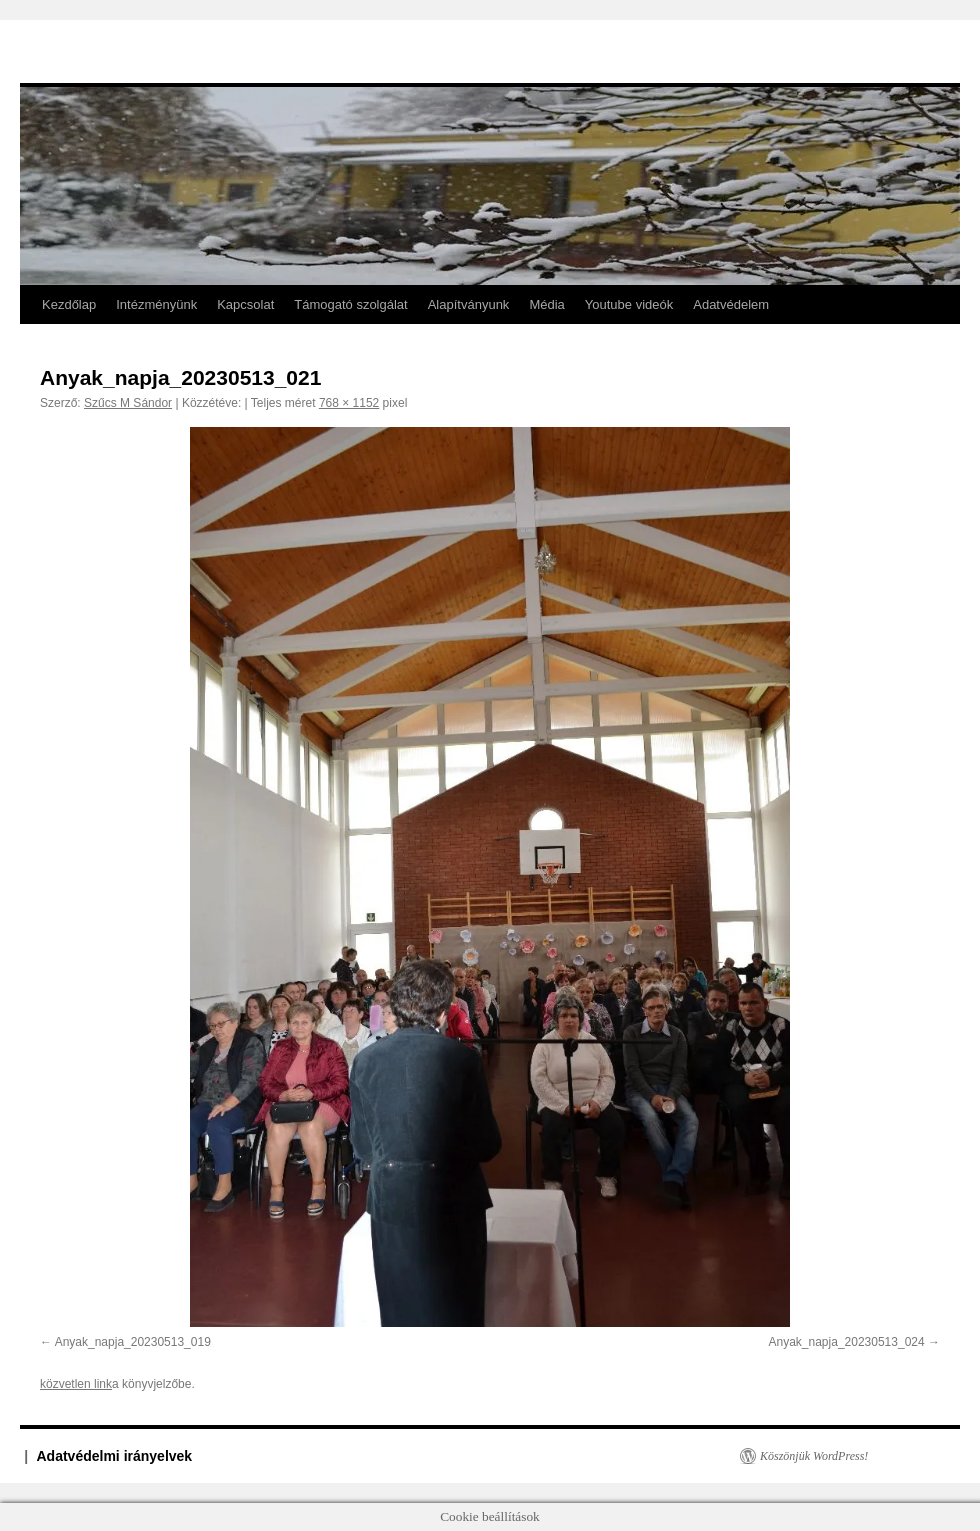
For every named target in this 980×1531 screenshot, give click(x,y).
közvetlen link (76, 1384)
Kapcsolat (245, 304)
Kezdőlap (69, 304)
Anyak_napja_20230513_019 (133, 1342)
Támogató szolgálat (350, 304)
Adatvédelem (731, 304)
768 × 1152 (349, 403)
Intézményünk (156, 304)
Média (546, 304)
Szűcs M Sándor (128, 403)
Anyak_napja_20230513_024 (847, 1342)
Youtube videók (629, 304)
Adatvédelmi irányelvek (115, 1456)
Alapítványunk (469, 304)
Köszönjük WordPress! (814, 1456)
